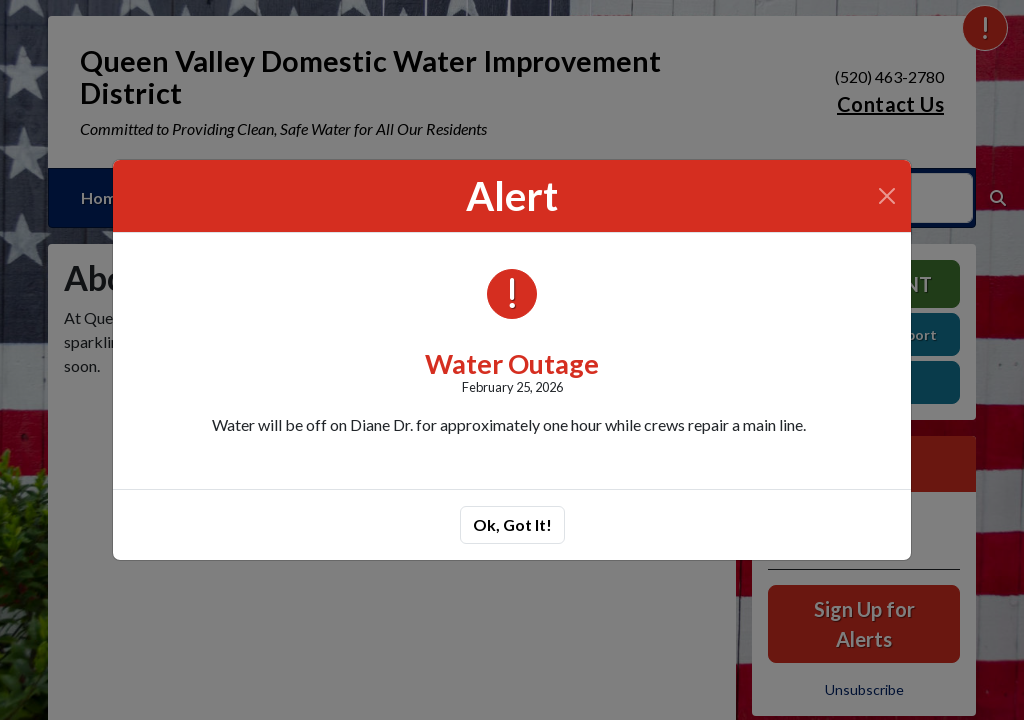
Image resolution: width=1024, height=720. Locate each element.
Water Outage (512, 363)
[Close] (887, 196)
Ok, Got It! (512, 524)
